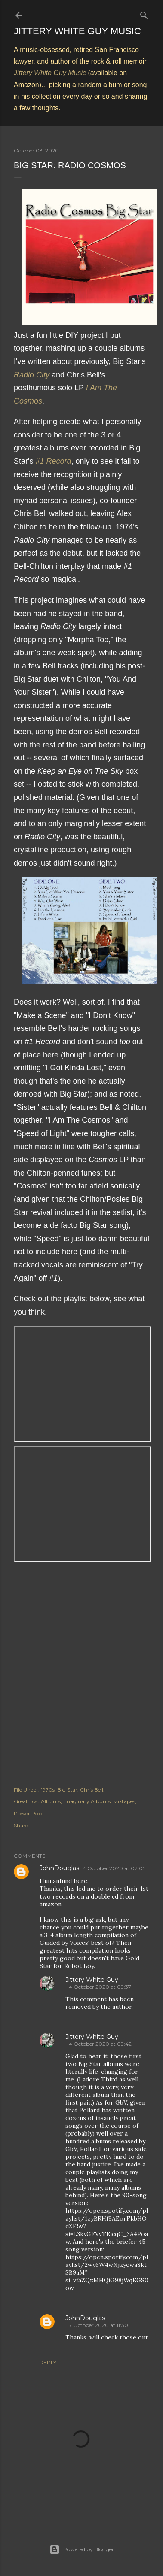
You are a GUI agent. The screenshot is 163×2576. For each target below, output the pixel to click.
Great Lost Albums (37, 1801)
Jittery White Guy (91, 1980)
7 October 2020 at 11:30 (98, 2325)
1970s (48, 1789)
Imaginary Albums (87, 1801)
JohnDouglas (59, 1868)
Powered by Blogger (81, 2549)
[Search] (144, 13)
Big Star (67, 1789)
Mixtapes (124, 1801)
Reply (48, 2362)
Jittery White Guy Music (77, 31)
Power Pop (28, 1813)
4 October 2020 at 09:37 (100, 1987)
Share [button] (21, 1825)
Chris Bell (91, 1789)
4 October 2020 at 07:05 (114, 1868)
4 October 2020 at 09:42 (100, 2044)
